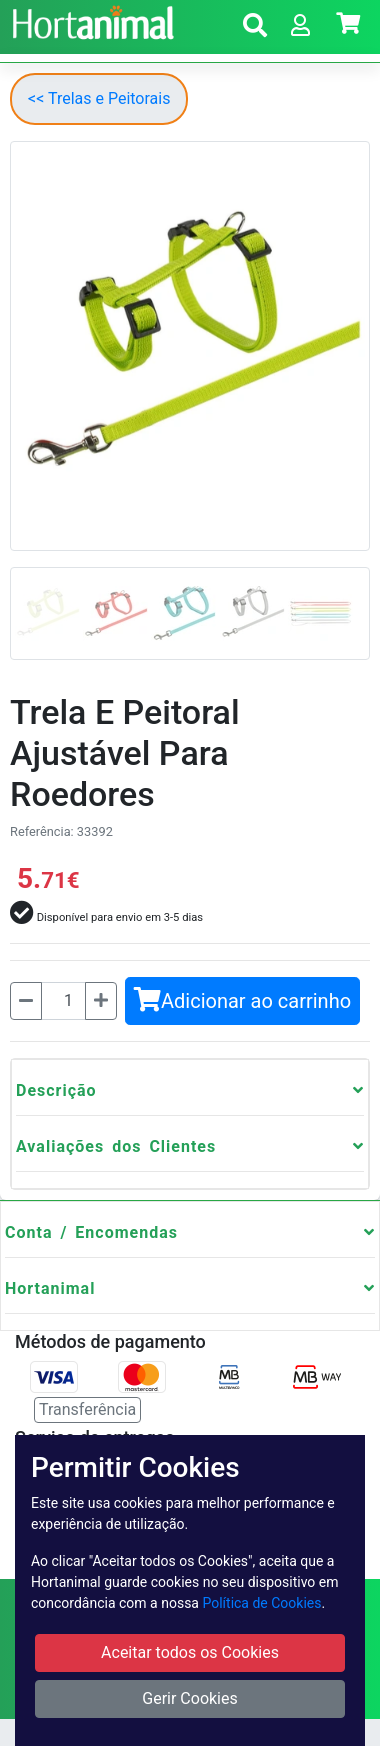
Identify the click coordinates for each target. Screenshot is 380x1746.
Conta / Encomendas (91, 1232)
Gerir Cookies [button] (190, 1698)
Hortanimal (50, 1288)
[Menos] (26, 1001)
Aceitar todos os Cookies (190, 1652)
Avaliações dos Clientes (116, 1146)
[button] (255, 28)
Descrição (56, 1090)
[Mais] (101, 1001)
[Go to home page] (90, 20)
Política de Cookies (261, 1603)
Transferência (87, 1409)
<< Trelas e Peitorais (99, 98)
